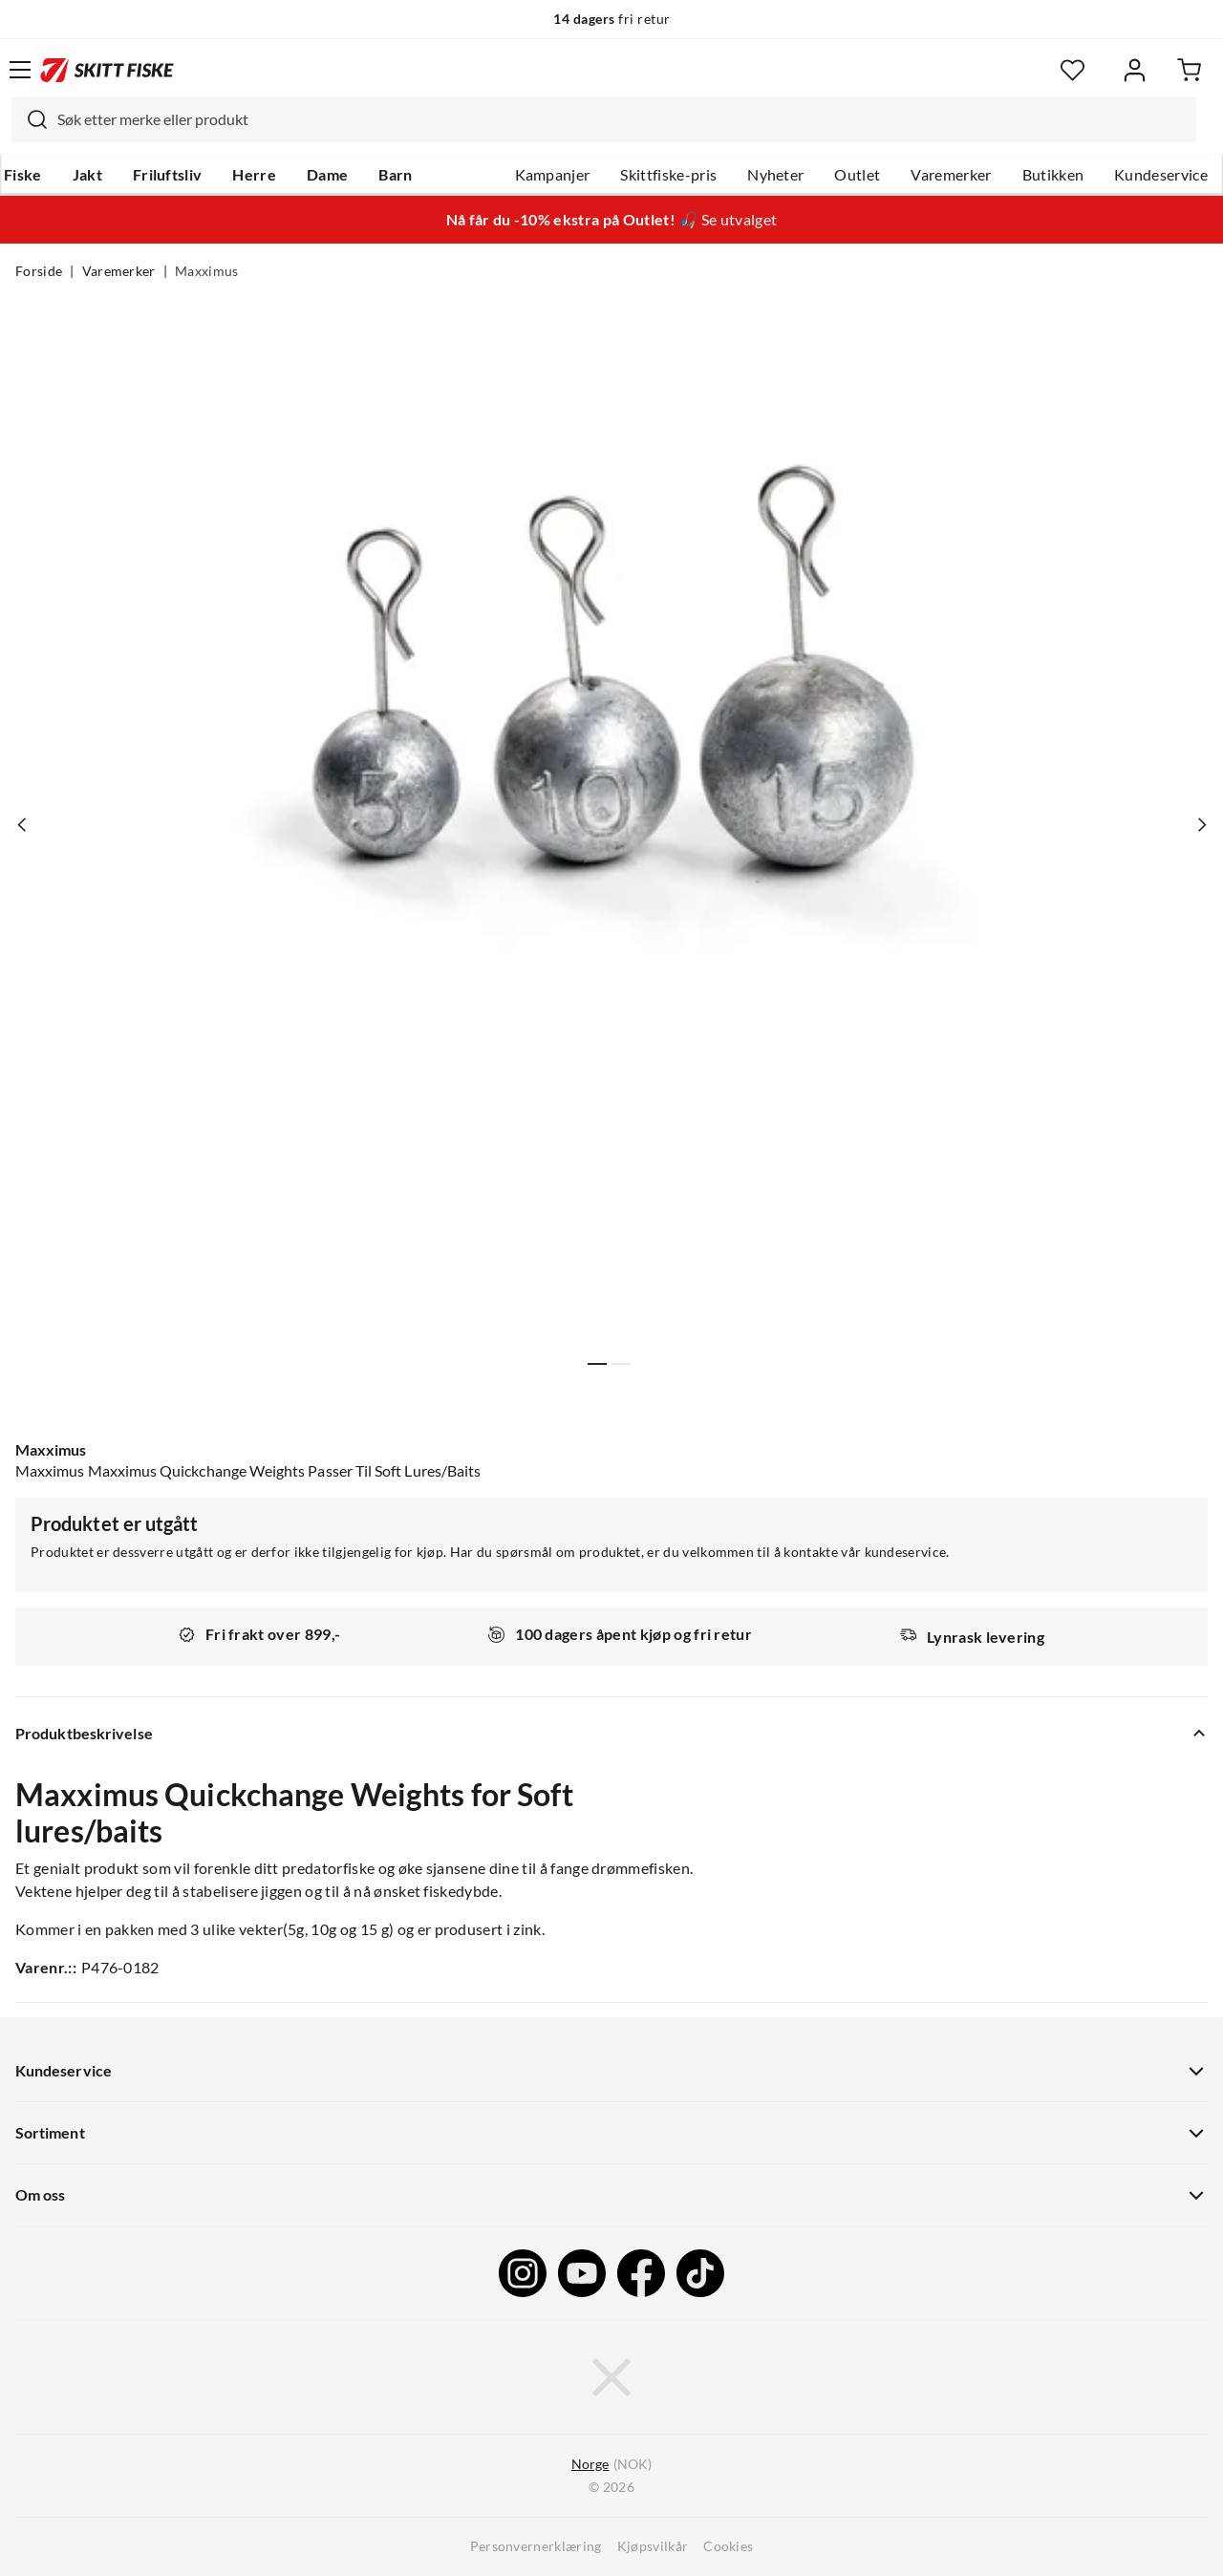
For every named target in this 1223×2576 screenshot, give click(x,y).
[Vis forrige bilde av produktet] (22, 824)
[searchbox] (622, 119)
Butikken (1053, 174)
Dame (327, 174)
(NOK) (611, 2465)
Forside (38, 271)
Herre (254, 174)
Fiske (23, 174)
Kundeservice (1161, 174)
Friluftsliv (168, 174)
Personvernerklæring (536, 2546)
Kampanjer (552, 174)
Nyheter (775, 174)
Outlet (857, 174)
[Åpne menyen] (20, 70)
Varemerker (951, 174)
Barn (395, 174)
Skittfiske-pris (668, 174)
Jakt (87, 174)
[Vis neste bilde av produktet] (1201, 824)
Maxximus (207, 271)
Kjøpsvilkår (653, 2546)
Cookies (728, 2546)
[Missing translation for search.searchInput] (29, 119)
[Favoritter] (1072, 70)
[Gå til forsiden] (107, 69)
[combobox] (603, 119)
